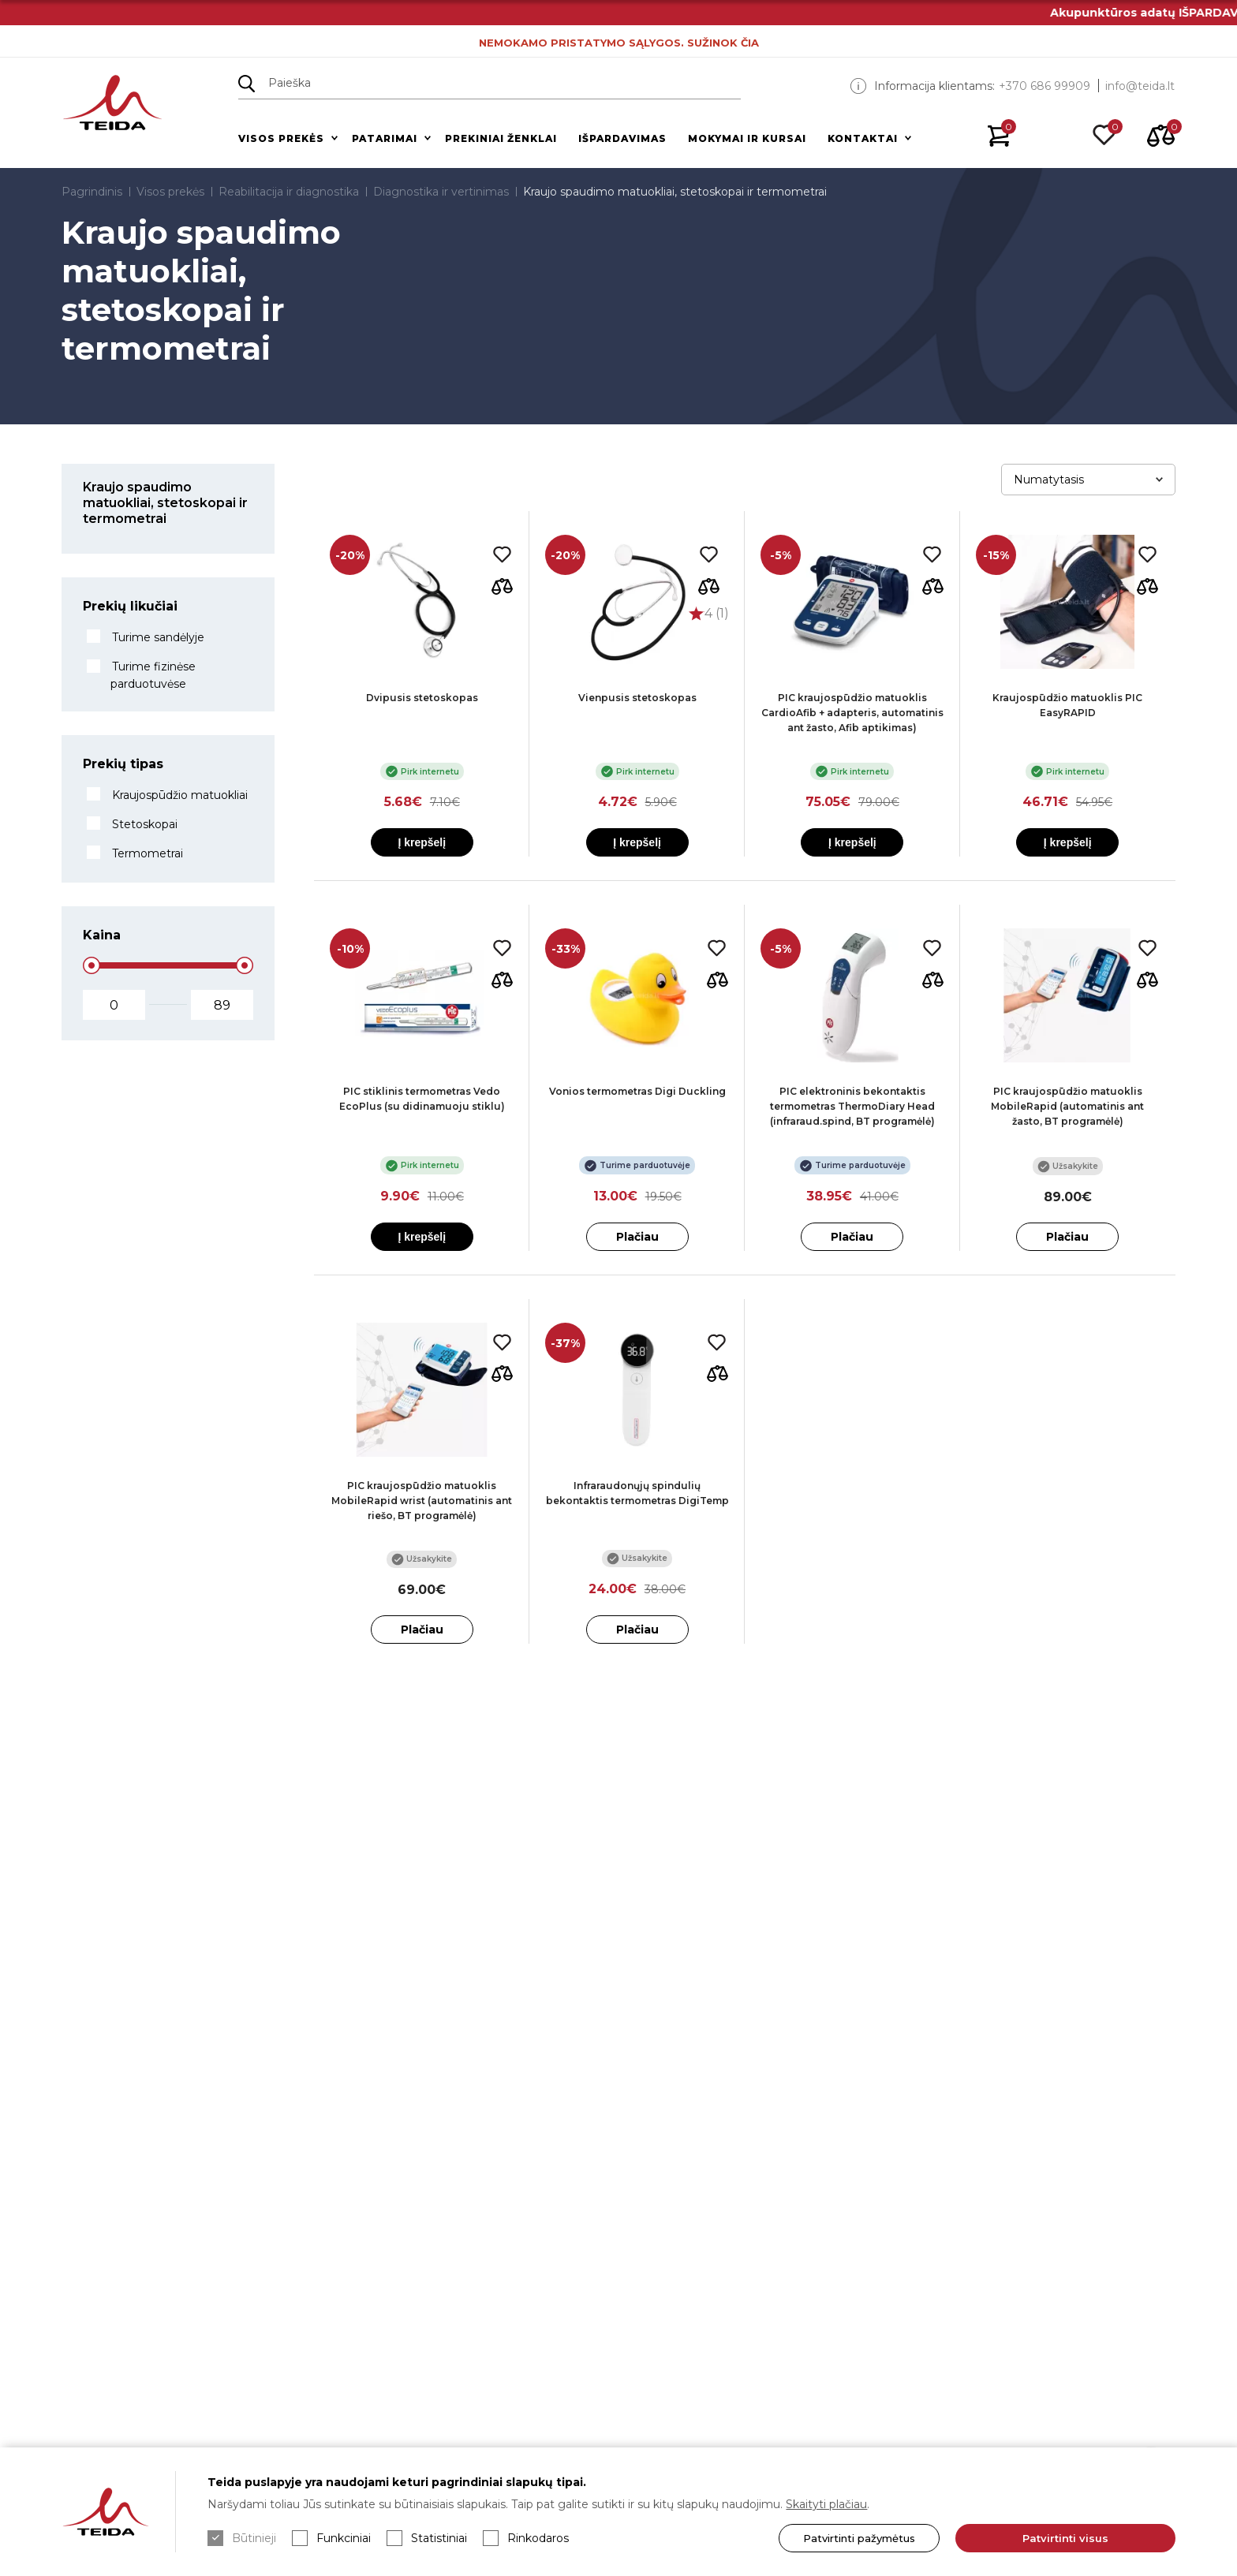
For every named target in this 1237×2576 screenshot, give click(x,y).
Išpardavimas (622, 138)
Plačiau (637, 1237)
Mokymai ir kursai (747, 138)
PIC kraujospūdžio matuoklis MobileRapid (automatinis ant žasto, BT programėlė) (1067, 1106)
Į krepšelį (422, 842)
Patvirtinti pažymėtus (859, 2538)
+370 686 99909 (1044, 86)
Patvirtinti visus (1065, 2538)
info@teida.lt (1140, 86)
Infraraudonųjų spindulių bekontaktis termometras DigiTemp (637, 1493)
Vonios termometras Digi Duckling (637, 1091)
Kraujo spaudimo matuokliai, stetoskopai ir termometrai (675, 192)
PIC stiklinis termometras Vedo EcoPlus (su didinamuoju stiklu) (422, 1098)
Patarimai (384, 138)
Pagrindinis (92, 192)
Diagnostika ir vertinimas (441, 192)
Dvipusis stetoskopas (422, 698)
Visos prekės (281, 138)
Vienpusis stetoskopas (637, 698)
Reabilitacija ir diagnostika (289, 192)
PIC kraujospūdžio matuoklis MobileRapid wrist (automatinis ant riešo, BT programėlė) (421, 1500)
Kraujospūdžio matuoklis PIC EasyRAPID (1067, 705)
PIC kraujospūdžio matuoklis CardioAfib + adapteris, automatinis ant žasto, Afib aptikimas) (852, 713)
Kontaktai (863, 138)
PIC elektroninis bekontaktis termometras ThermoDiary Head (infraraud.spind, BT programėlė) (852, 1106)
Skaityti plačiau (826, 2504)
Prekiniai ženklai (501, 138)
